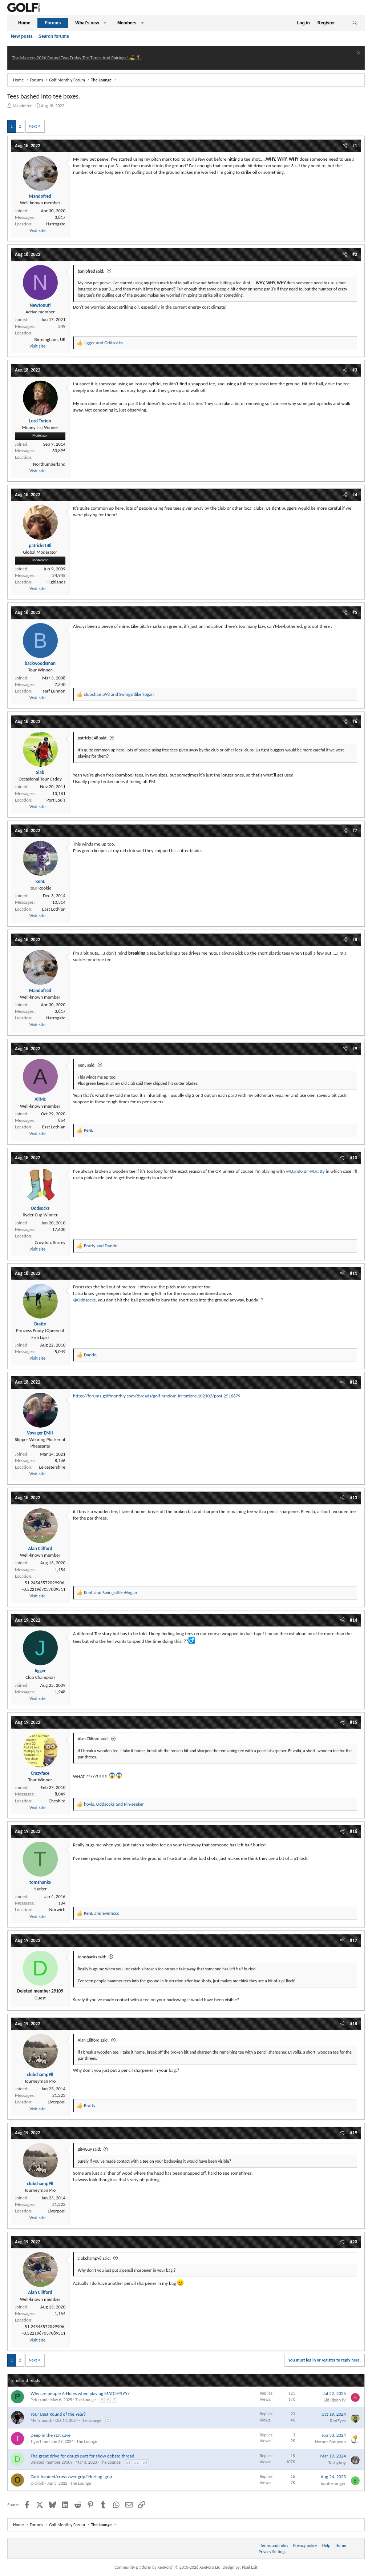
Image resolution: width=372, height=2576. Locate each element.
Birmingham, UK (49, 339)
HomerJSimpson (330, 2441)
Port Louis (55, 800)
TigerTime (39, 2441)
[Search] (354, 23)
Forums (53, 22)
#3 (354, 370)
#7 (354, 830)
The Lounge (85, 2399)
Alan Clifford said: (93, 1738)
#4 (354, 494)
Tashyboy (337, 2462)
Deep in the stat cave (50, 2435)
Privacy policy (305, 2545)
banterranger (333, 2483)
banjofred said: (91, 271)
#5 (354, 612)
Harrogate (55, 223)
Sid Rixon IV (335, 2400)
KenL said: (87, 1065)
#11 (353, 1273)
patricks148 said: (93, 738)
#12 (353, 1382)
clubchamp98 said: (94, 2258)
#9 (354, 1048)
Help (326, 2545)
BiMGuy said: (89, 2149)
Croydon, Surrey (50, 1242)
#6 (354, 721)
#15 (353, 1722)
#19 (353, 2132)
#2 (354, 254)
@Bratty (317, 1171)
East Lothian (53, 909)
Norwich (57, 1909)
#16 (353, 1831)
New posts (22, 36)
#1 (354, 145)
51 (128, 2462)
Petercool (39, 2399)
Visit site (37, 230)
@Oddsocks (84, 1300)
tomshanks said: (92, 1956)
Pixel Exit (250, 2567)
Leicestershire (52, 1467)
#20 (353, 2241)
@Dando (294, 1171)
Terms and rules (274, 2545)
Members (127, 22)
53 (144, 2462)
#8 (354, 939)
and (103, 342)
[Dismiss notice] (358, 53)
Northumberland (49, 464)
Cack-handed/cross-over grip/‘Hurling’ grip (71, 2476)
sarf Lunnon (54, 691)
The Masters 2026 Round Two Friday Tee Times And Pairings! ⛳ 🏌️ (77, 57)
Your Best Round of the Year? (58, 2414)
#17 (353, 1940)
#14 (353, 1620)
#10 (353, 1157)
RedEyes (338, 2420)
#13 (353, 1497)
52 (136, 2462)
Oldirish (37, 2483)
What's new (87, 22)
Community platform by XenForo (168, 2567)
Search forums (54, 36)
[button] (105, 23)
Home (24, 22)
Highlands (55, 582)
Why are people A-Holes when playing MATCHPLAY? (80, 2393)
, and (114, 1804)
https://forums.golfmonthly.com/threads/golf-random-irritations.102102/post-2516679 (156, 1396)
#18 (353, 2023)
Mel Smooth (41, 2420)
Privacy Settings (272, 2551)
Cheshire (57, 1800)
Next (33, 126)
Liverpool (56, 2101)
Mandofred (23, 105)
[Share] (345, 145)
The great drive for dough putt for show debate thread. (83, 2456)
